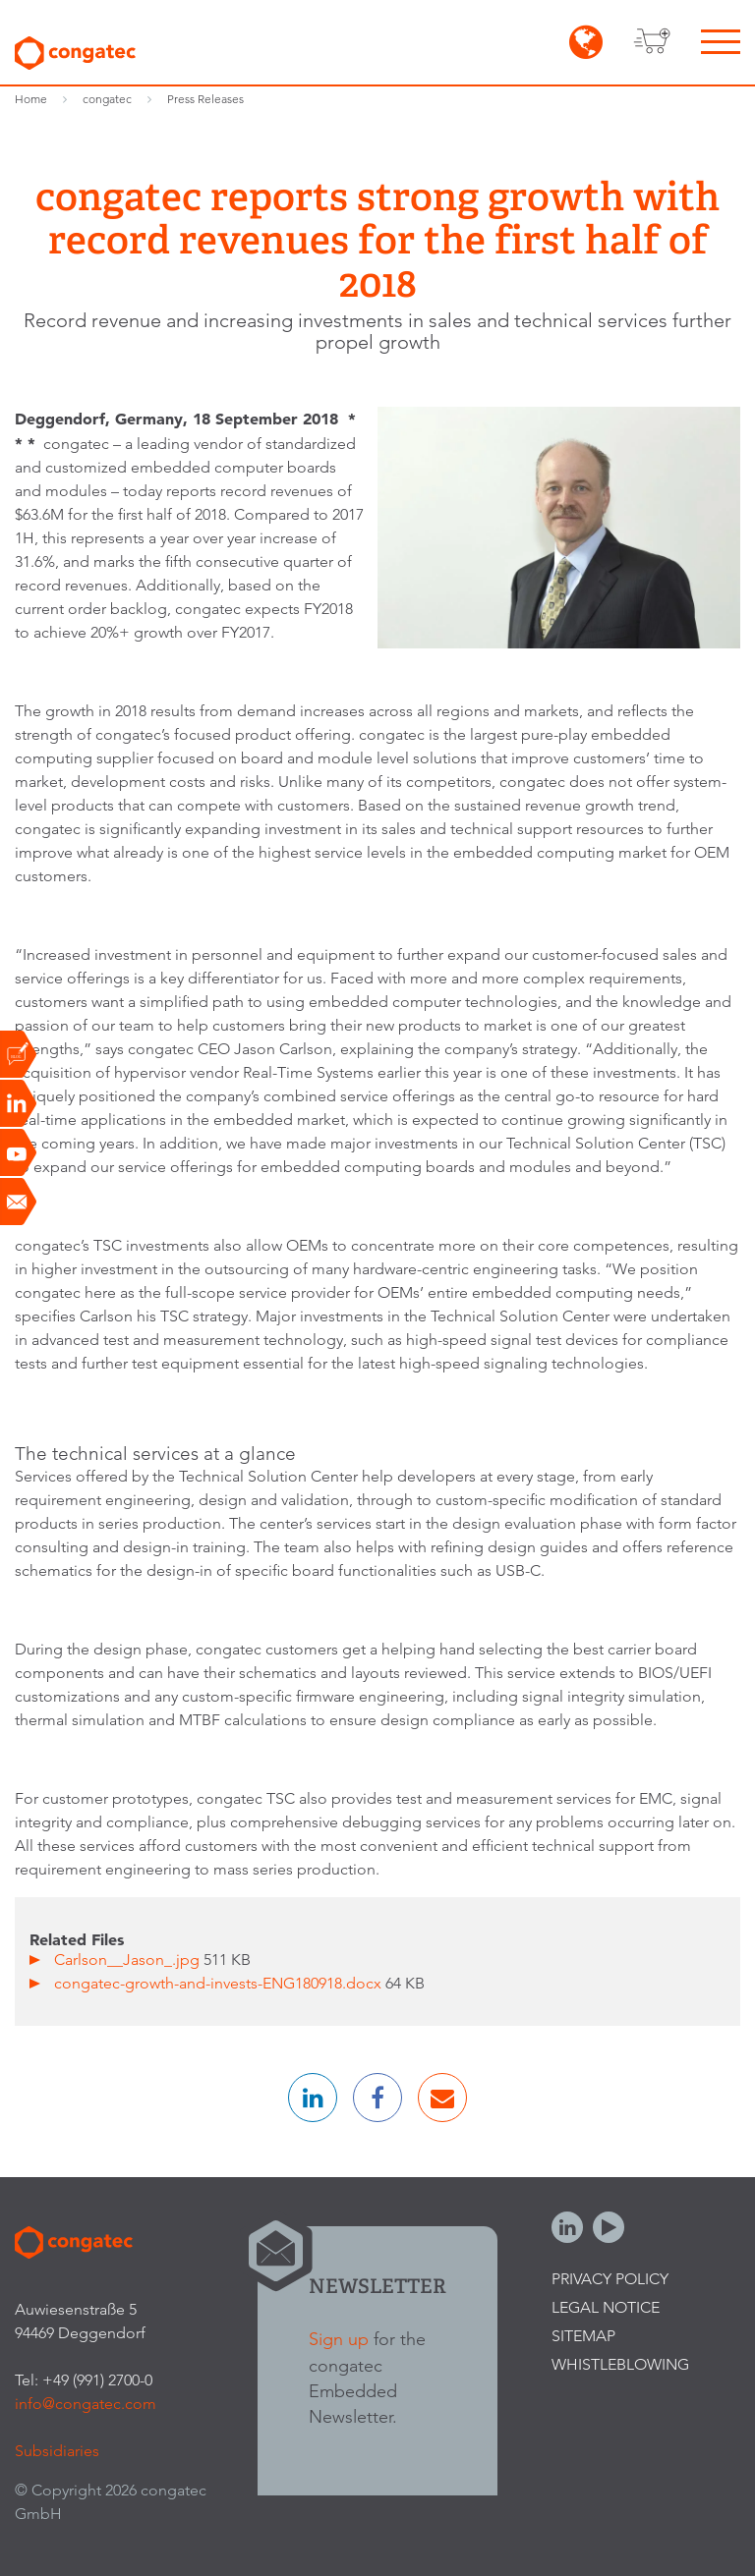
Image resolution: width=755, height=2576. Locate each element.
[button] (312, 2097)
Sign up (339, 2338)
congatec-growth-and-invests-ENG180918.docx (219, 1983)
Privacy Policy (610, 2278)
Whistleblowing (620, 2364)
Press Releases (205, 98)
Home (31, 98)
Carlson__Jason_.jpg (128, 1959)
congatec (107, 98)
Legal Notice (606, 2307)
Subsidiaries (57, 2450)
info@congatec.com (85, 2403)
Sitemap (583, 2335)
